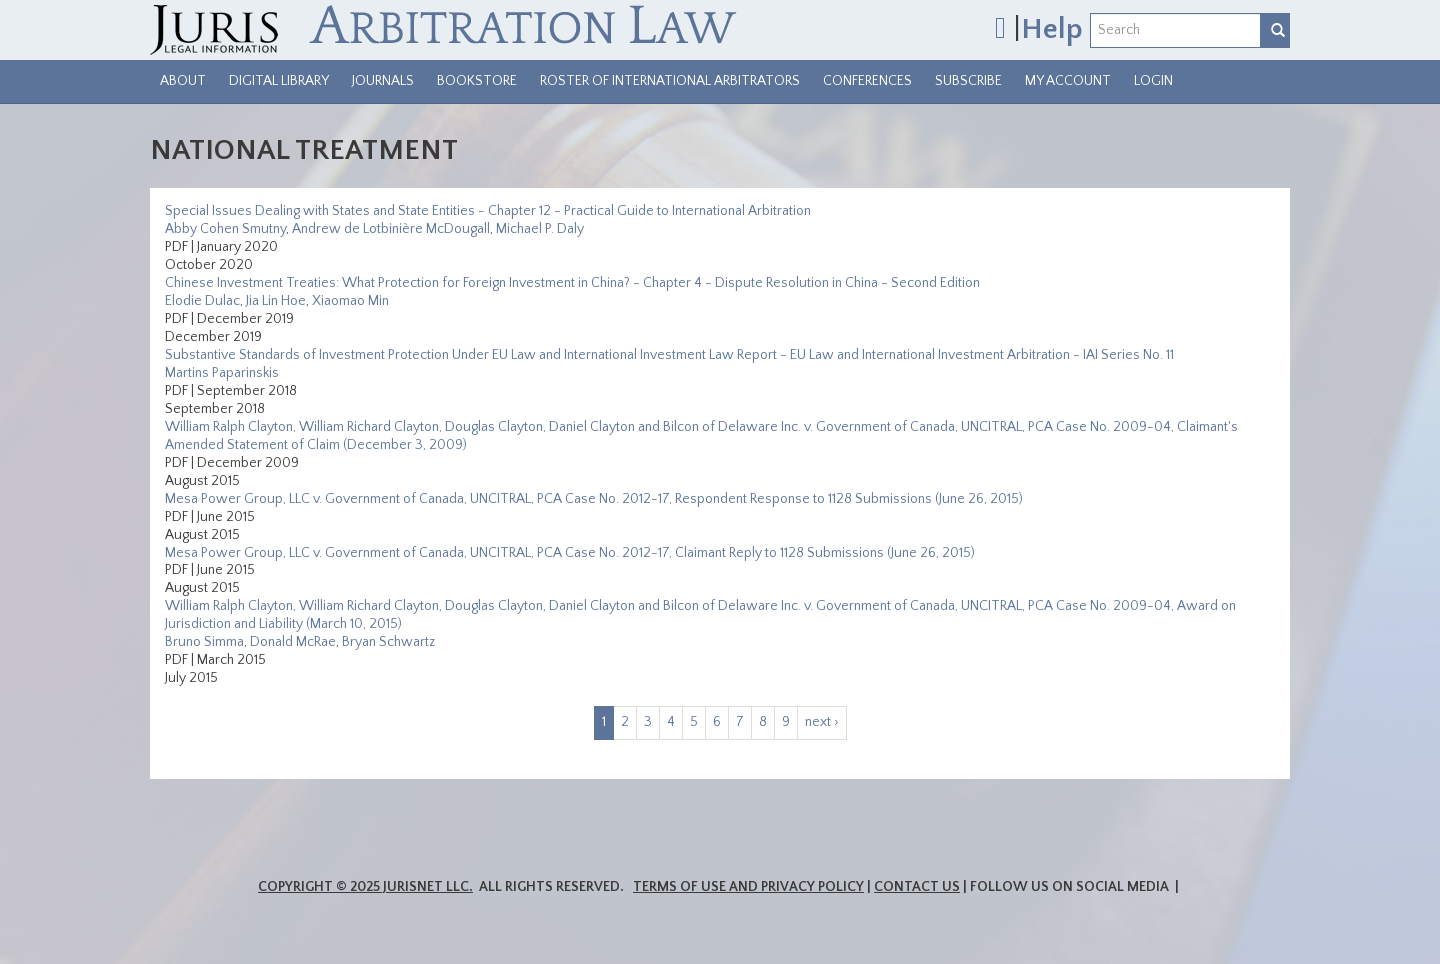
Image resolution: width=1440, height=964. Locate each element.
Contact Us (917, 887)
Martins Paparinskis (222, 373)
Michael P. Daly (540, 229)
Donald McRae (293, 642)
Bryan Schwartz (388, 642)
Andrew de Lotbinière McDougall (391, 229)
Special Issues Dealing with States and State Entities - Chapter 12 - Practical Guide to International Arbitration (488, 211)
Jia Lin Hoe (276, 301)
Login (1153, 81)
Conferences (867, 81)
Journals (383, 81)
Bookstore (477, 81)
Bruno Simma (204, 642)
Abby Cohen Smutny (225, 229)
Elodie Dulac (202, 301)
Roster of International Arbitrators (670, 81)
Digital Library (279, 81)
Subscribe (968, 81)
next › (822, 722)
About (183, 81)
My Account (1068, 81)
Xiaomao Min (350, 301)
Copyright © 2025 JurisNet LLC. (365, 887)
